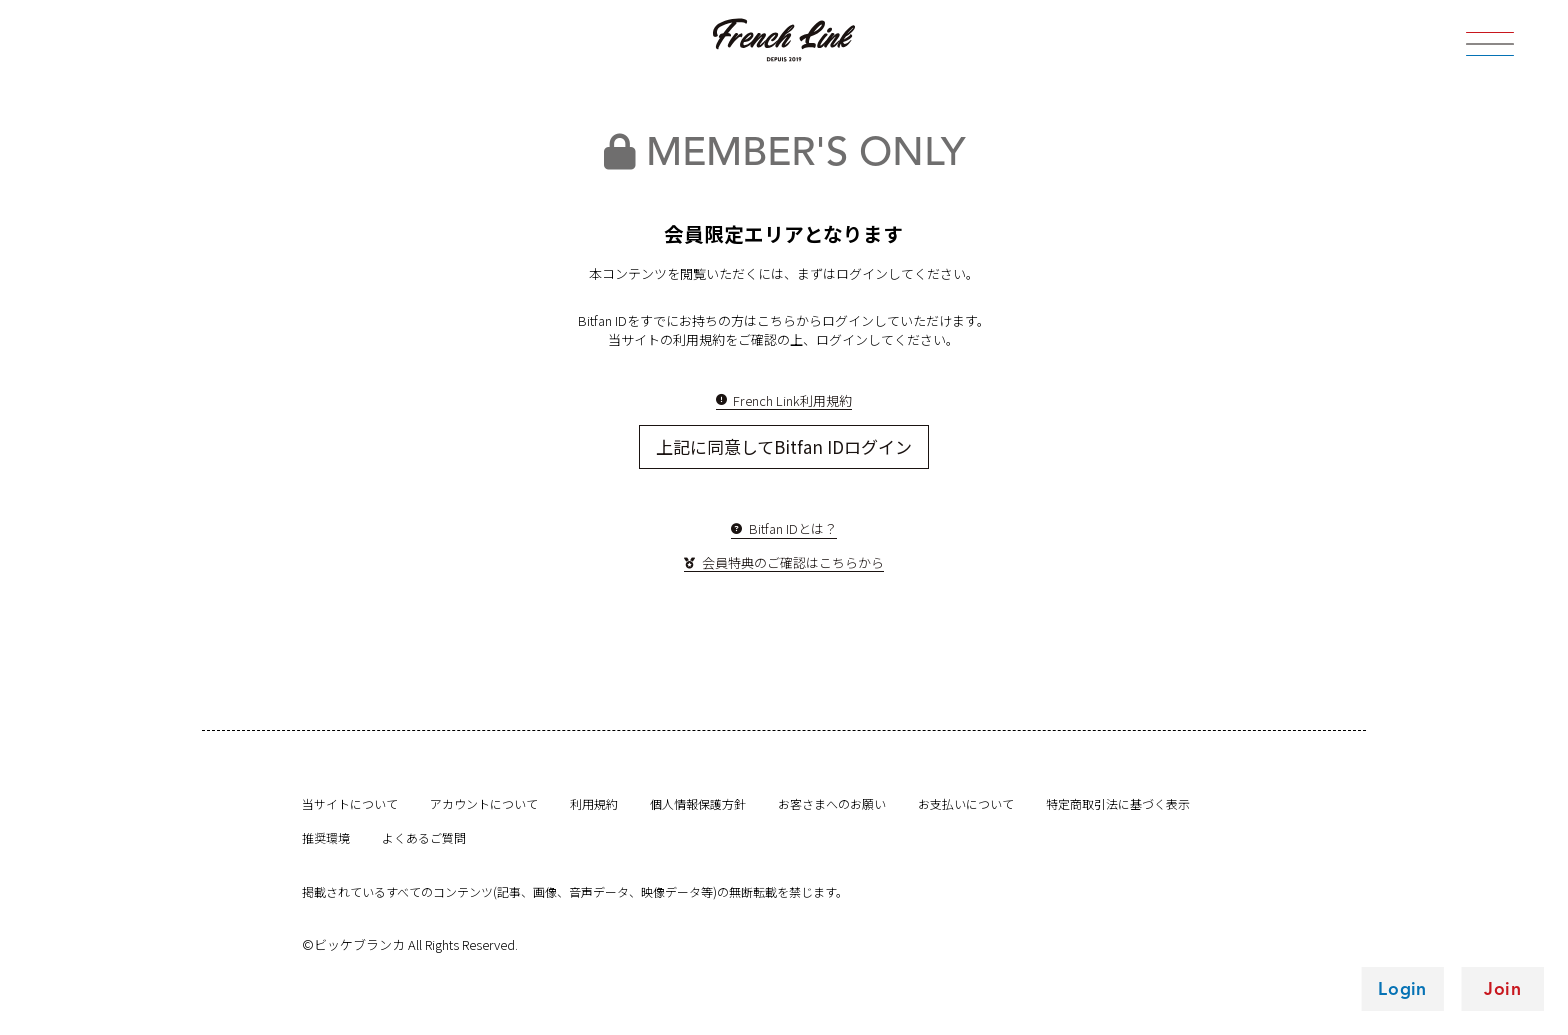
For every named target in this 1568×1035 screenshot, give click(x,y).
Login (1402, 989)
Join (1502, 989)
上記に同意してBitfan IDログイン (784, 446)
